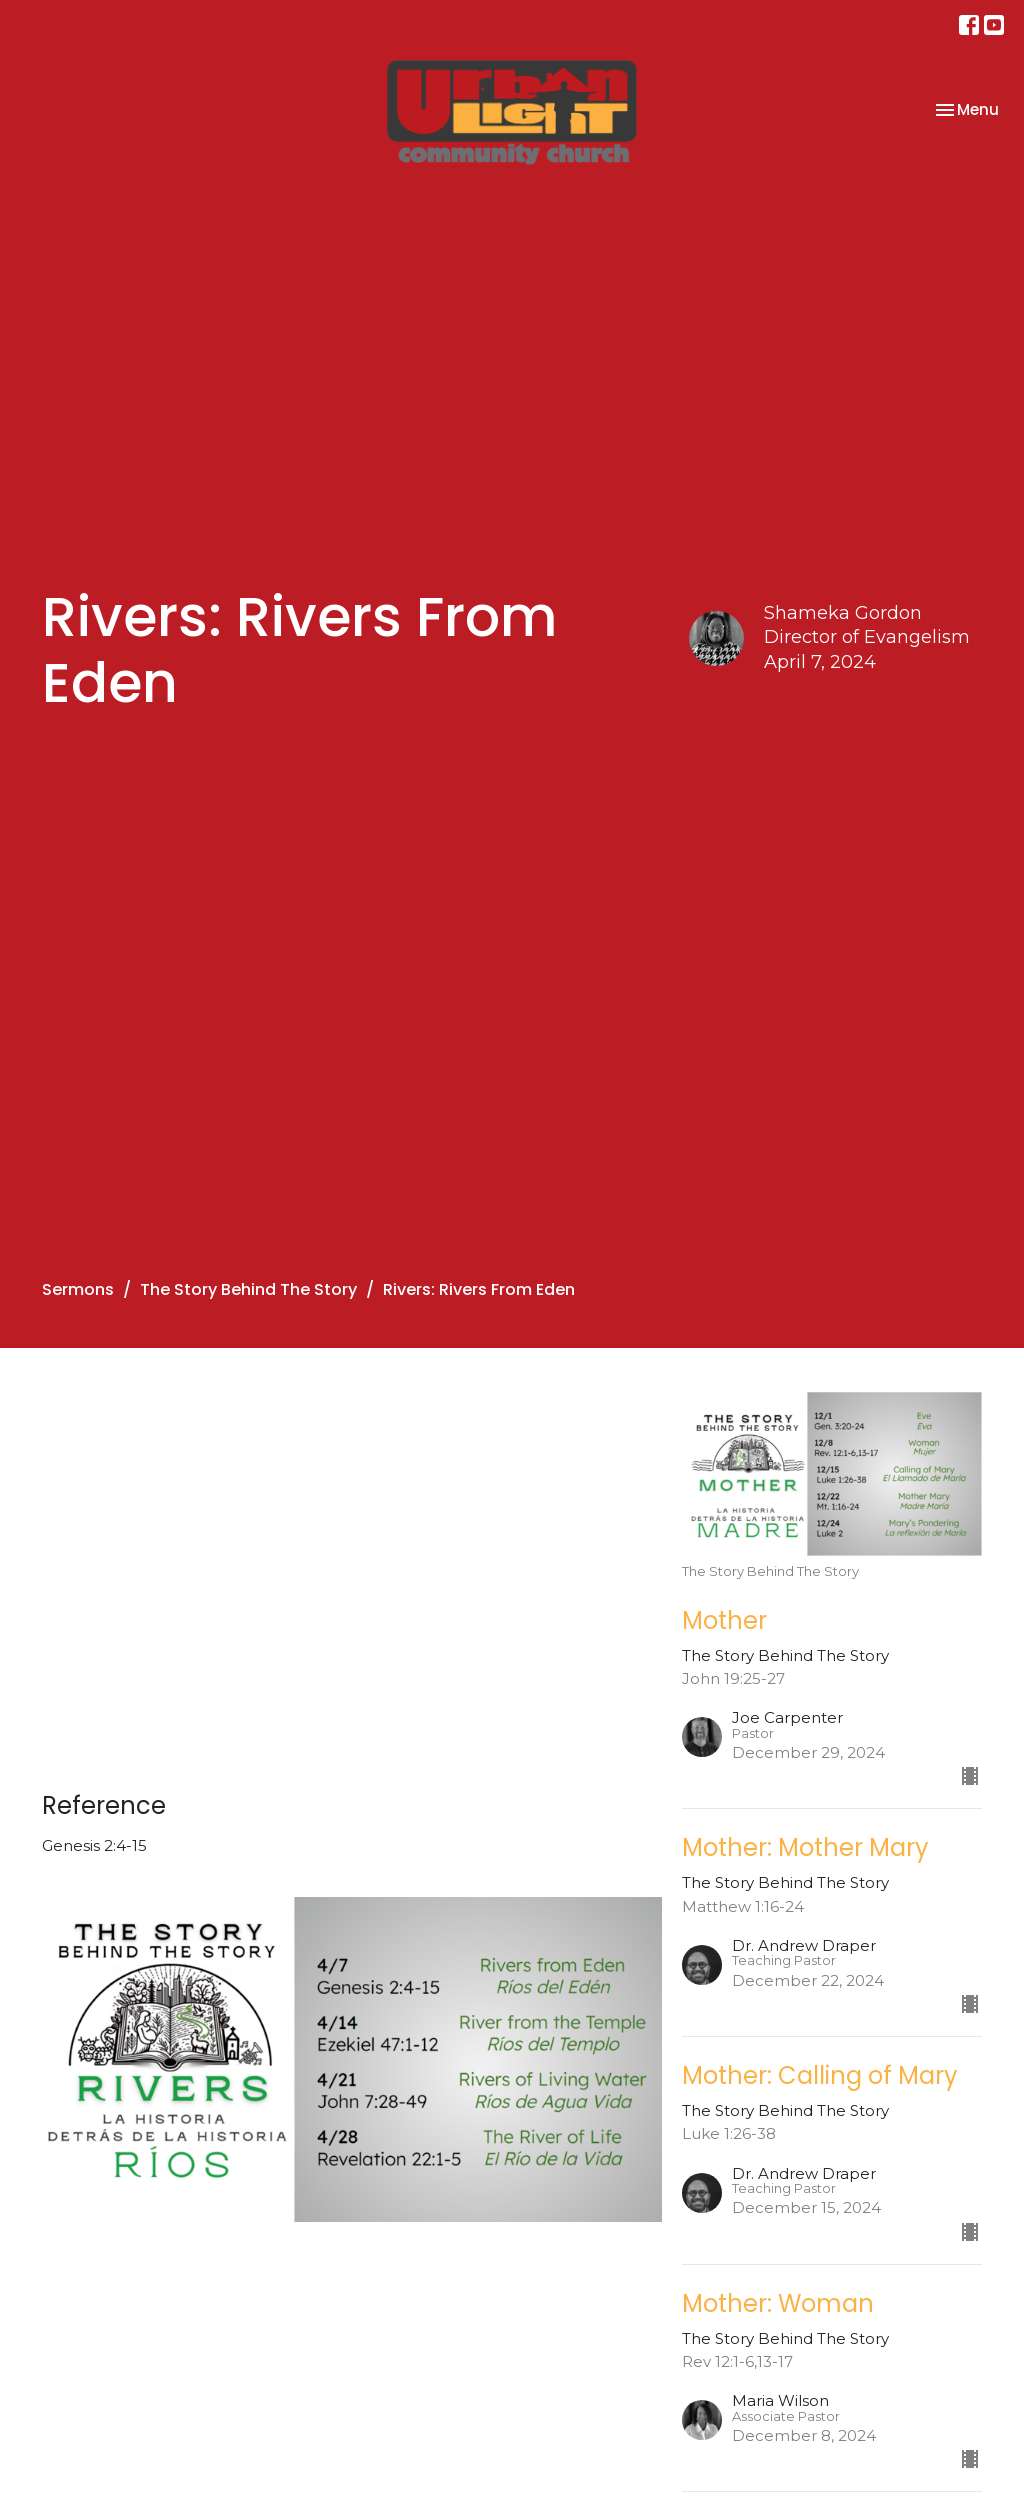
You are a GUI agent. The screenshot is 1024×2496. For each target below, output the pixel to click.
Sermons (78, 1289)
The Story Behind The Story (248, 1289)
